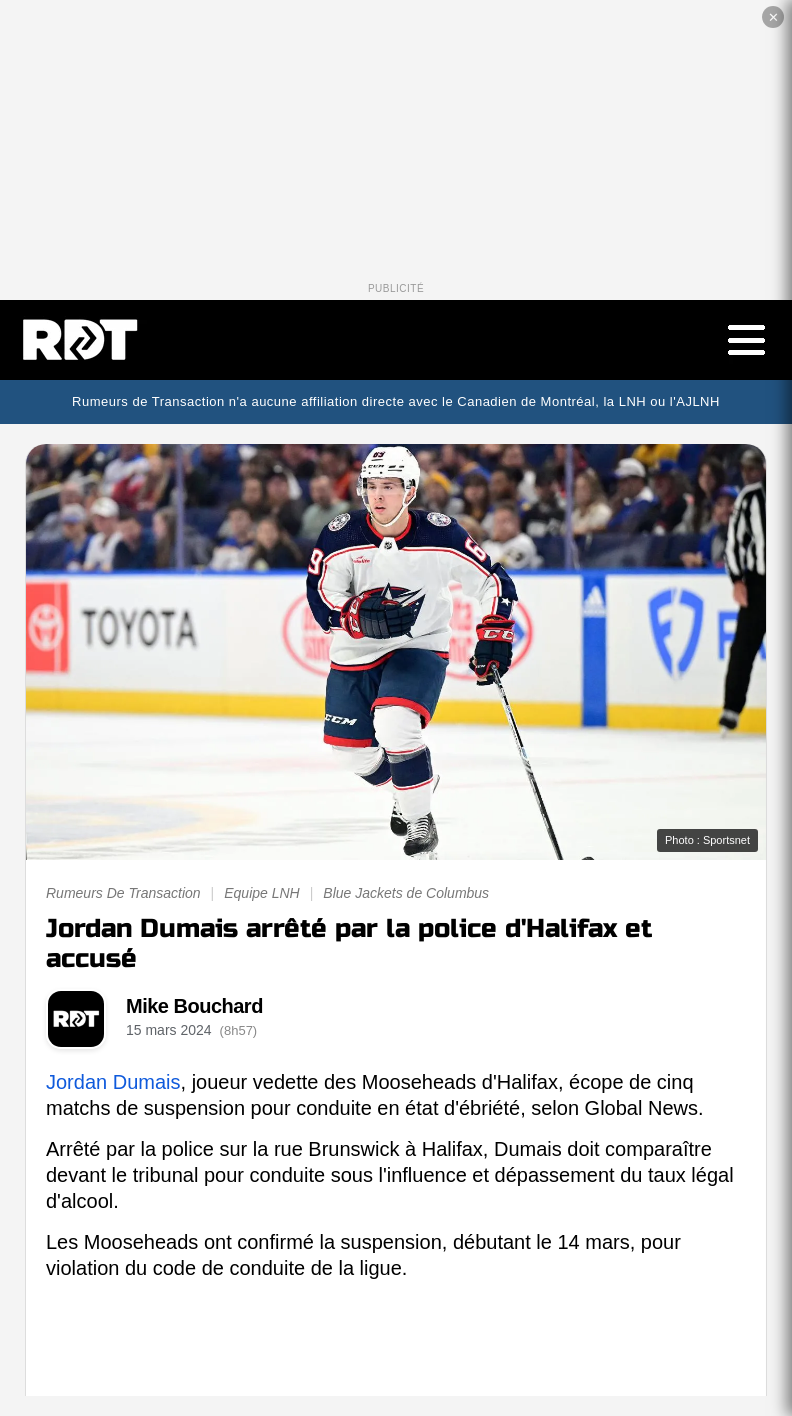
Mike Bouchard (194, 1006)
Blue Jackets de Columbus (406, 893)
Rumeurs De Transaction (123, 893)
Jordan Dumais (113, 1082)
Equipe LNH (262, 893)
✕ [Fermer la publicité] (773, 17)
